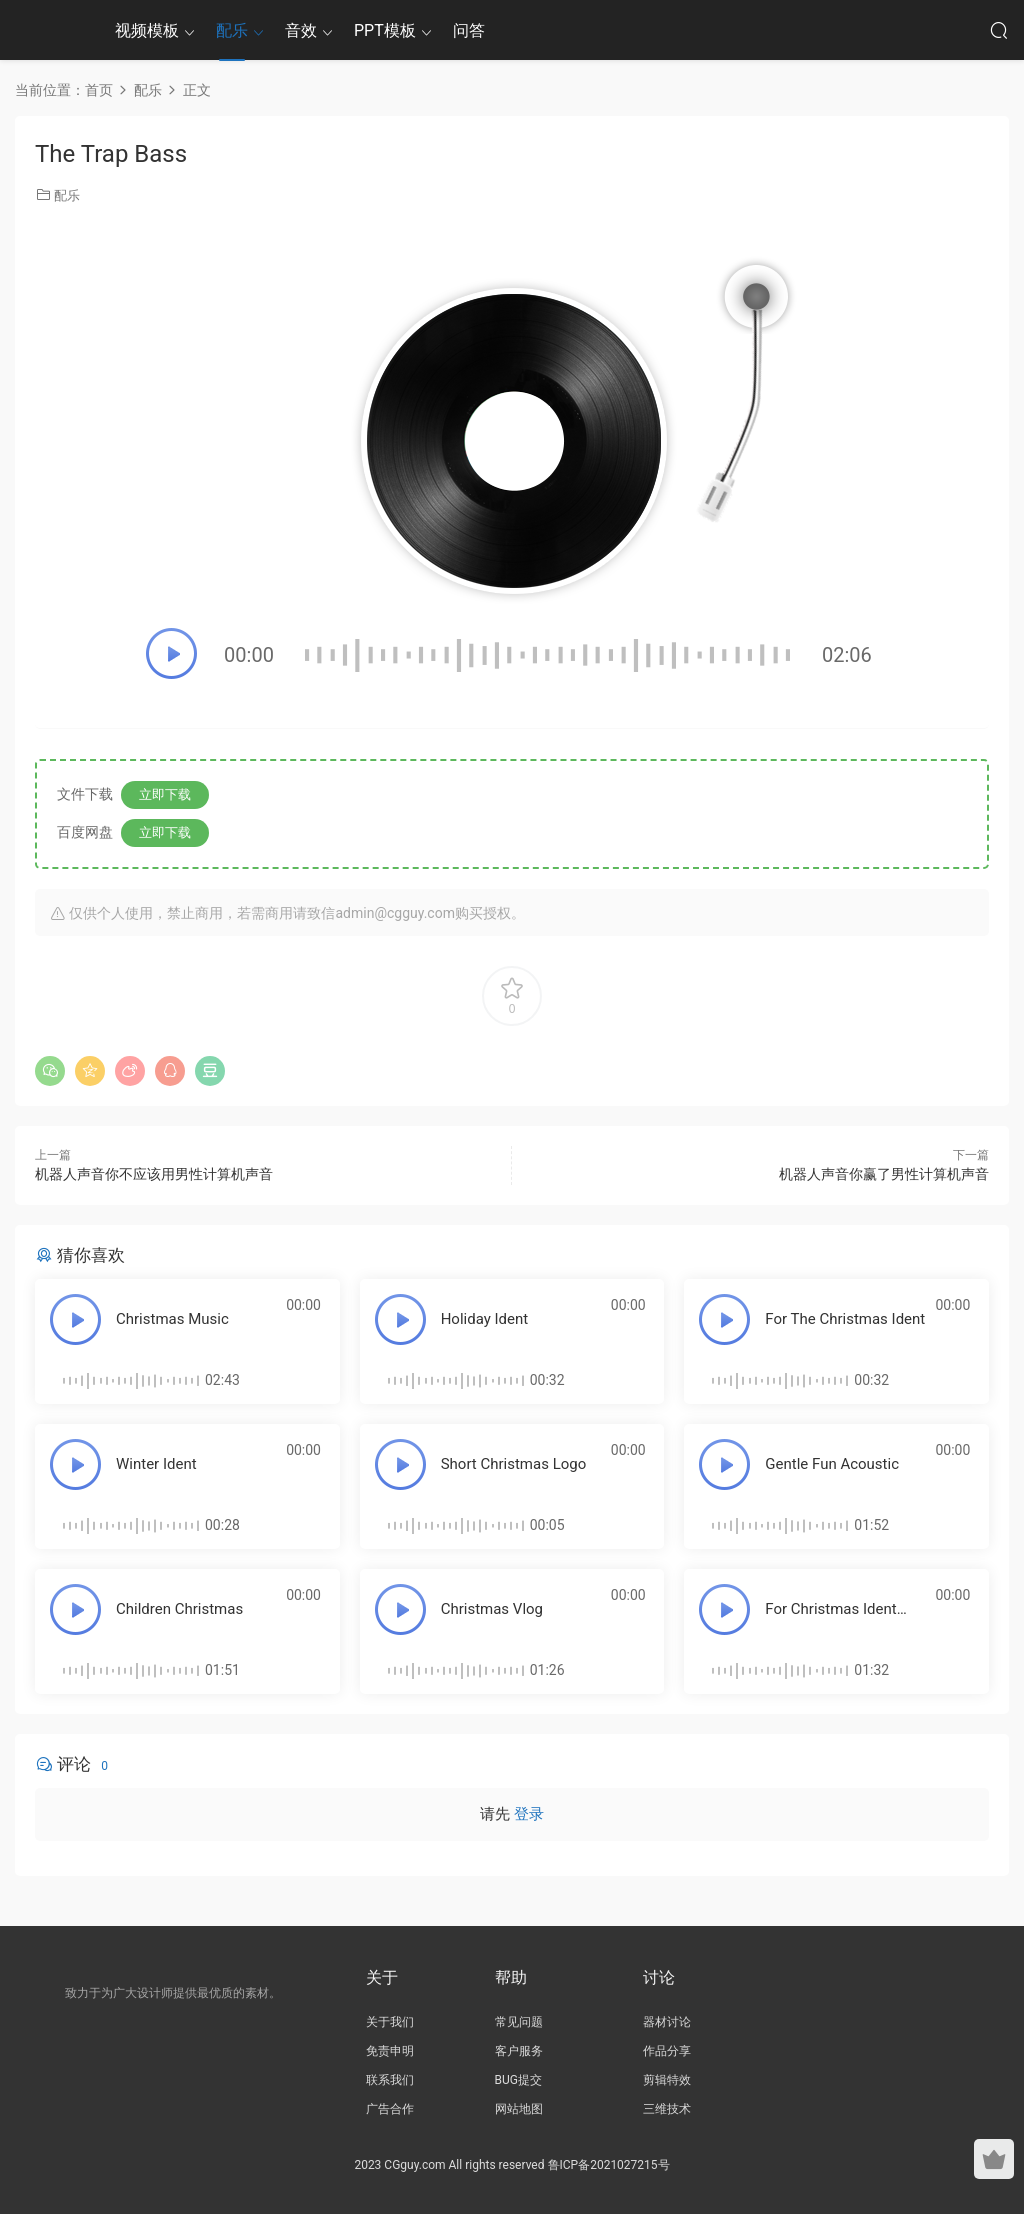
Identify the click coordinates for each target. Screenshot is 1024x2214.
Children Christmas (179, 1609)
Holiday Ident (485, 1319)
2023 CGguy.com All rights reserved (449, 2165)
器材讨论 (667, 2022)
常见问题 (519, 2022)
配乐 (232, 30)
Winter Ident (156, 1464)
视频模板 (147, 30)
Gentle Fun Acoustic (832, 1464)
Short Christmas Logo (514, 1464)
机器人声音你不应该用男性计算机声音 (154, 1174)
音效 (301, 30)
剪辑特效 (667, 2080)
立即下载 (165, 794)
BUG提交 (518, 2080)
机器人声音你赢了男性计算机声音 (884, 1174)
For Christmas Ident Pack (830, 1617)
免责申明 (390, 2051)
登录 (529, 1814)
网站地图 (519, 2109)
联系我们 (390, 2080)
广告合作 (390, 2109)
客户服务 (519, 2051)
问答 (469, 30)
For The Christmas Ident (845, 1319)
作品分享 (667, 2051)
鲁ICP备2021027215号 (609, 2165)
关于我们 (390, 2022)
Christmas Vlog (492, 1609)
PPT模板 (385, 30)
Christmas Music (172, 1319)
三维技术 (667, 2109)
